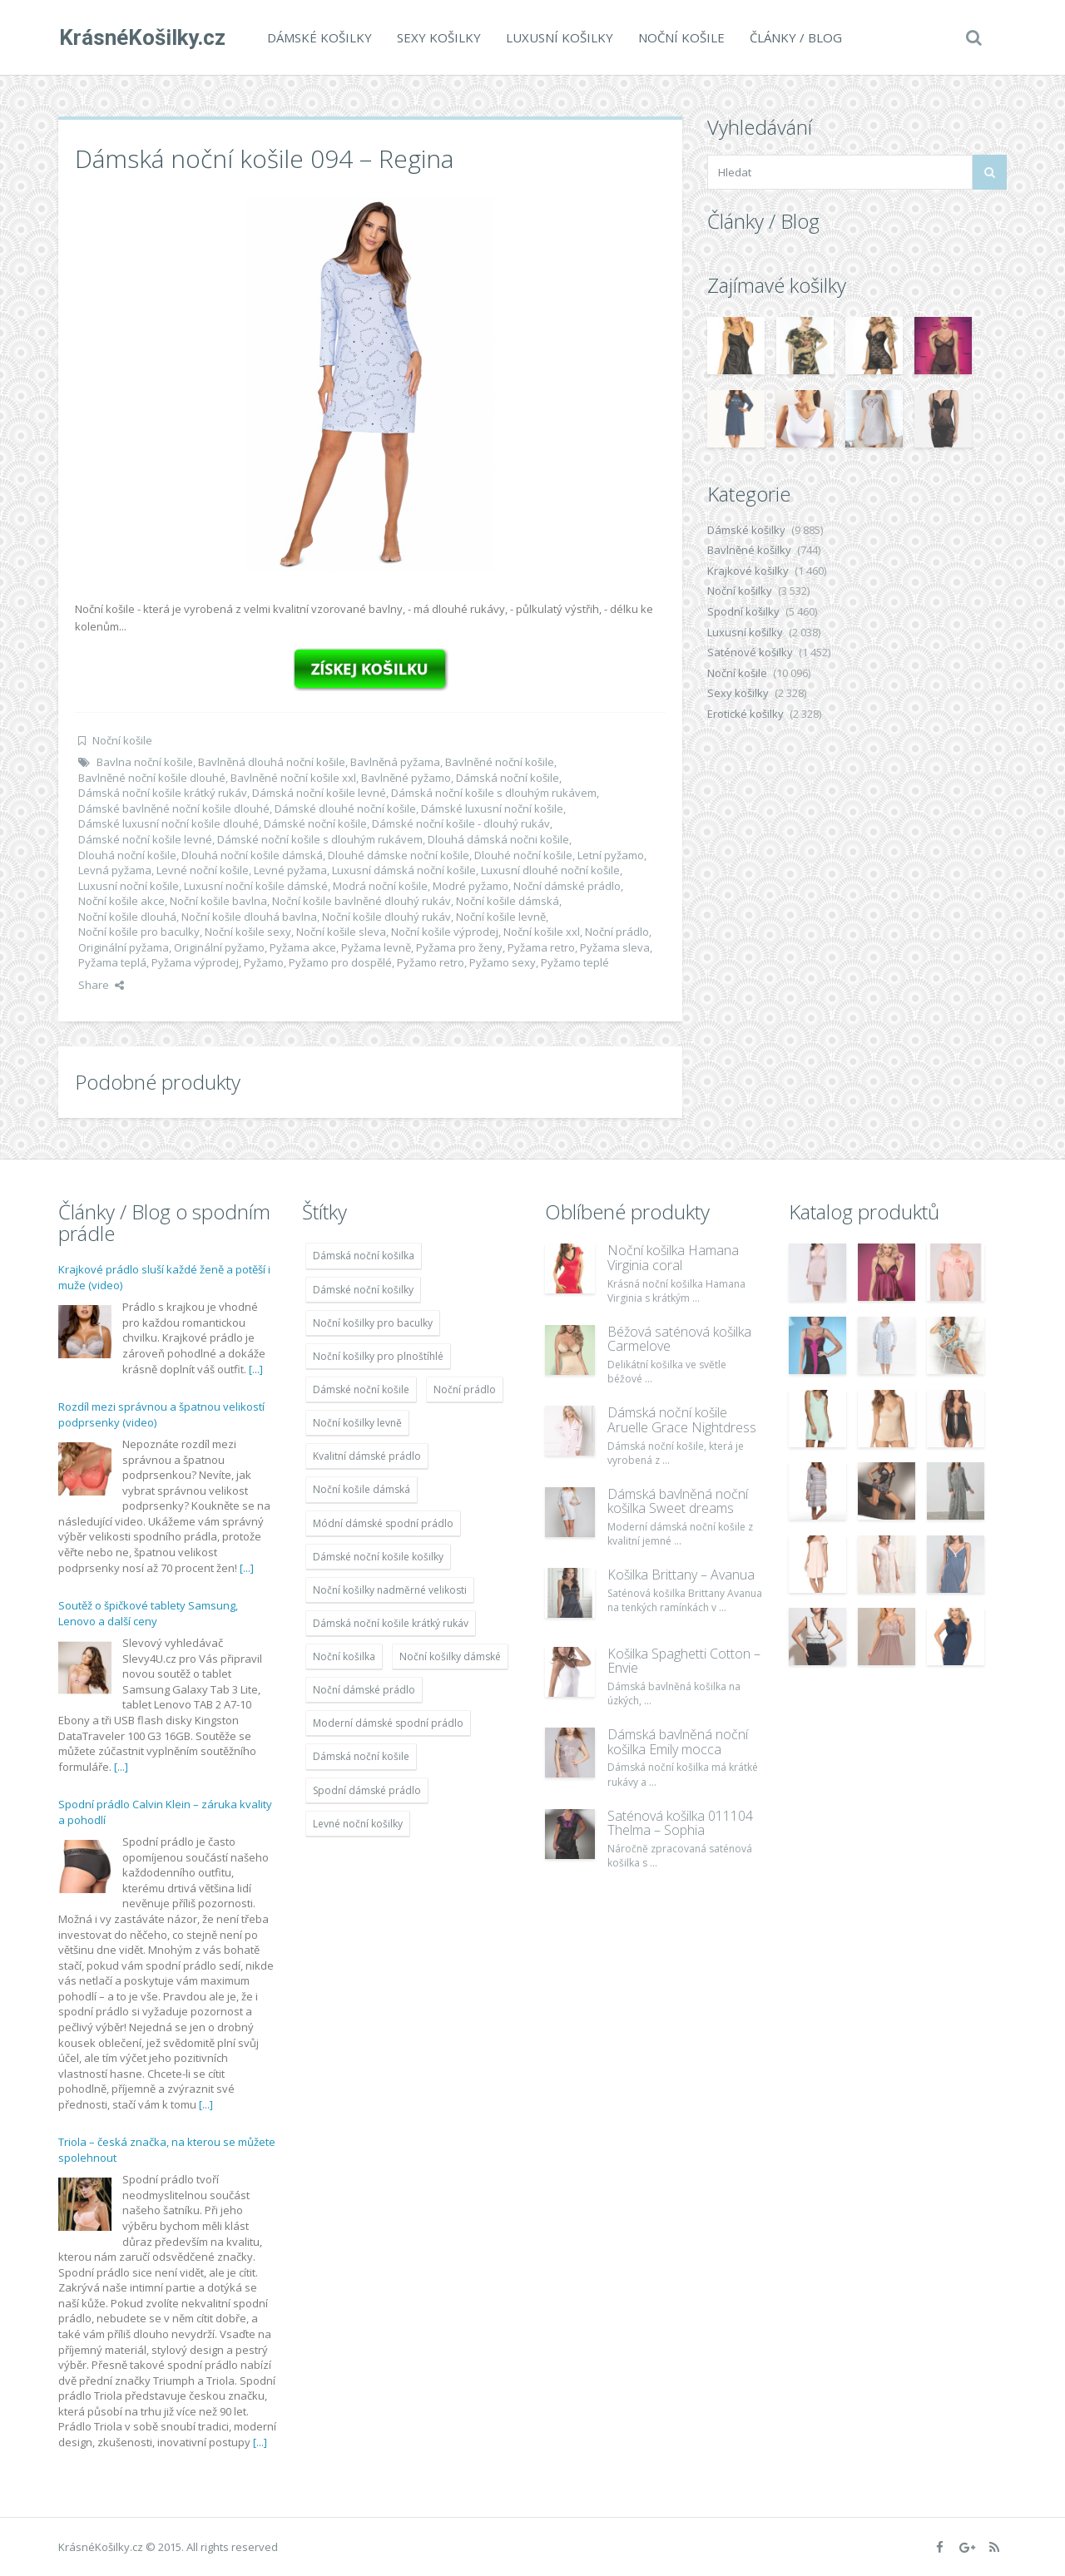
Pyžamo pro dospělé (340, 962)
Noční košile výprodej (444, 931)
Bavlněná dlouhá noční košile (271, 761)
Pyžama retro (541, 947)
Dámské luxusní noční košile (492, 808)
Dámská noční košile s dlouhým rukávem (494, 792)
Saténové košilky (750, 652)
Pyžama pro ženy (459, 947)
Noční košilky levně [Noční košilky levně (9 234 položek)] (357, 1423)
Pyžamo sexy (502, 962)
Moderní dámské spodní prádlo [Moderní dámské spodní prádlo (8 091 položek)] (388, 1723)
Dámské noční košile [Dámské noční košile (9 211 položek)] (361, 1389)
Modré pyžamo (470, 885)
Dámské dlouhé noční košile (345, 808)
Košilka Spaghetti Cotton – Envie (683, 1661)
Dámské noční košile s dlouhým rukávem (320, 839)
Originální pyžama (123, 947)
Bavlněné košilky (749, 549)
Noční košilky (739, 590)
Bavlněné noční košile (499, 761)
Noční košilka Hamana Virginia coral (673, 1257)
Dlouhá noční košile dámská (252, 855)
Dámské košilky (318, 37)
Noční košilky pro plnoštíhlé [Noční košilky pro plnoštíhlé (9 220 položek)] (378, 1356)
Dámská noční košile (507, 777)
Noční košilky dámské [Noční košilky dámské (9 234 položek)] (450, 1656)
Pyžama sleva (615, 947)
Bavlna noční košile (145, 761)
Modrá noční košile (380, 885)
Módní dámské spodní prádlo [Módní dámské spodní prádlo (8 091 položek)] (383, 1523)
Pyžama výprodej (195, 962)
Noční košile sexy (248, 931)
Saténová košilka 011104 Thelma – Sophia (680, 1823)
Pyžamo (264, 962)
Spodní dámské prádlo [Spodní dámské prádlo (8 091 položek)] (367, 1790)
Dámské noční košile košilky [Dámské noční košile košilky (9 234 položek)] (378, 1557)
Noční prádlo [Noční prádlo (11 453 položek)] (464, 1389)
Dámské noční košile (315, 823)
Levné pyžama (290, 870)
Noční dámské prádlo (567, 885)
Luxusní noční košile (128, 885)
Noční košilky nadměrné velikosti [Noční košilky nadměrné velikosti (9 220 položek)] (390, 1590)
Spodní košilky (743, 611)
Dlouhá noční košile (127, 855)
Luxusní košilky (558, 37)
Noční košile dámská (507, 900)
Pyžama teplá (112, 962)
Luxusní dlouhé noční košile (550, 870)
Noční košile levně (501, 916)
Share (101, 984)
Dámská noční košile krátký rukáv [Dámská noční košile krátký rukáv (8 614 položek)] (390, 1623)
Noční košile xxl (541, 931)
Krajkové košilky (748, 570)
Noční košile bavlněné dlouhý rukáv (361, 900)
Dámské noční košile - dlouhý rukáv (461, 823)
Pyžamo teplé (575, 962)
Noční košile (680, 37)
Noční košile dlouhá (127, 916)
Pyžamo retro (430, 962)
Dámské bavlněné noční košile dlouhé (174, 808)
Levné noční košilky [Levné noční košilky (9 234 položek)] (358, 1824)
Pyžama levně (376, 947)
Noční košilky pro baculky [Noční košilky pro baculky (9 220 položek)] (373, 1323)
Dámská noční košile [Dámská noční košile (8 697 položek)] (361, 1756)
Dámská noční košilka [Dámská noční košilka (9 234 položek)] (363, 1255)
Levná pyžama (114, 870)
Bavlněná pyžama (395, 761)
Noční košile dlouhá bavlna (249, 916)
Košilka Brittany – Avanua (681, 1574)
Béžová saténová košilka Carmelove (679, 1339)
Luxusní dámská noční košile (404, 870)
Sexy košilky (438, 37)
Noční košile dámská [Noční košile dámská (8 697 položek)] (361, 1489)
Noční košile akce (121, 900)
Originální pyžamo (219, 947)
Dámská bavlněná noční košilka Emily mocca (677, 1741)
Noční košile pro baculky (139, 931)
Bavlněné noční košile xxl (293, 777)
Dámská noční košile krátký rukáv (162, 792)
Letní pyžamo (610, 855)
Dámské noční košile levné (145, 839)
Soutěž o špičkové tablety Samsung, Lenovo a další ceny (148, 1613)
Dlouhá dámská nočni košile (498, 839)
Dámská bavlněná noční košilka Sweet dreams (677, 1501)
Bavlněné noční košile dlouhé (151, 777)
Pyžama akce (303, 947)
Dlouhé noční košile (523, 855)
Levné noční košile (202, 870)
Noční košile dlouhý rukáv (386, 916)
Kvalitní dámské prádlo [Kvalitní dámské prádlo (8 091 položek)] (367, 1456)
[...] (256, 1369)
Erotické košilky (745, 713)
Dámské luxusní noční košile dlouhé (168, 823)
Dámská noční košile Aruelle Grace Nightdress (681, 1419)
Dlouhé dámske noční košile (398, 855)
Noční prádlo (617, 931)
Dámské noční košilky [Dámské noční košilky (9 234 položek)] (363, 1290)
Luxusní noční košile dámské (256, 885)
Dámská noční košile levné (319, 792)
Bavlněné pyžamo (406, 777)
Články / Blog (795, 37)
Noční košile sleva (341, 931)
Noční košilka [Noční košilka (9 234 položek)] (344, 1656)
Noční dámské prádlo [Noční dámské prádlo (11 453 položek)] (364, 1690)
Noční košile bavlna (218, 900)
